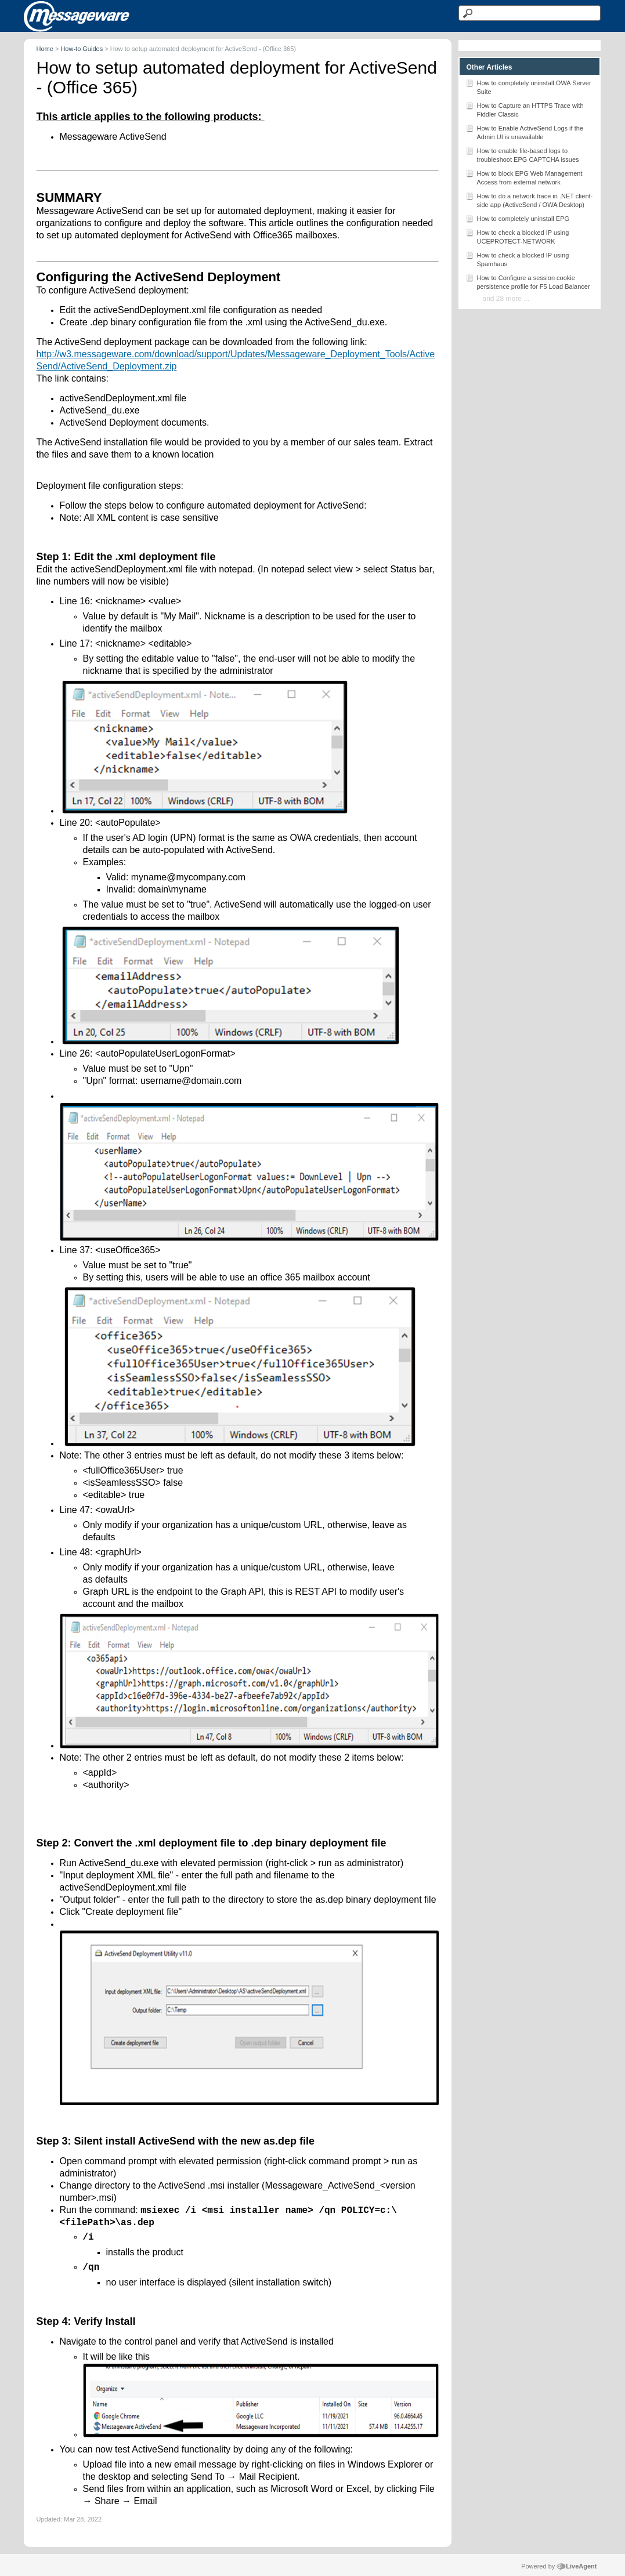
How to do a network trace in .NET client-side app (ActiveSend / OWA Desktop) (529, 199)
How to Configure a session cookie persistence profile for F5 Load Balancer (527, 281)
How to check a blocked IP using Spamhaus (517, 258)
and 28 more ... (506, 299)
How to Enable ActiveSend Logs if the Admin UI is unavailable (524, 131)
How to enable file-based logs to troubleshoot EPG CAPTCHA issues (522, 154)
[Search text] (529, 13)
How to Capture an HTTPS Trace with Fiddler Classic (524, 109)
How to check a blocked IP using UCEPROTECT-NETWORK (517, 236)
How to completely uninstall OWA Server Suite (528, 86)
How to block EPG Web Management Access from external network (524, 177)
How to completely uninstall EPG (517, 218)
